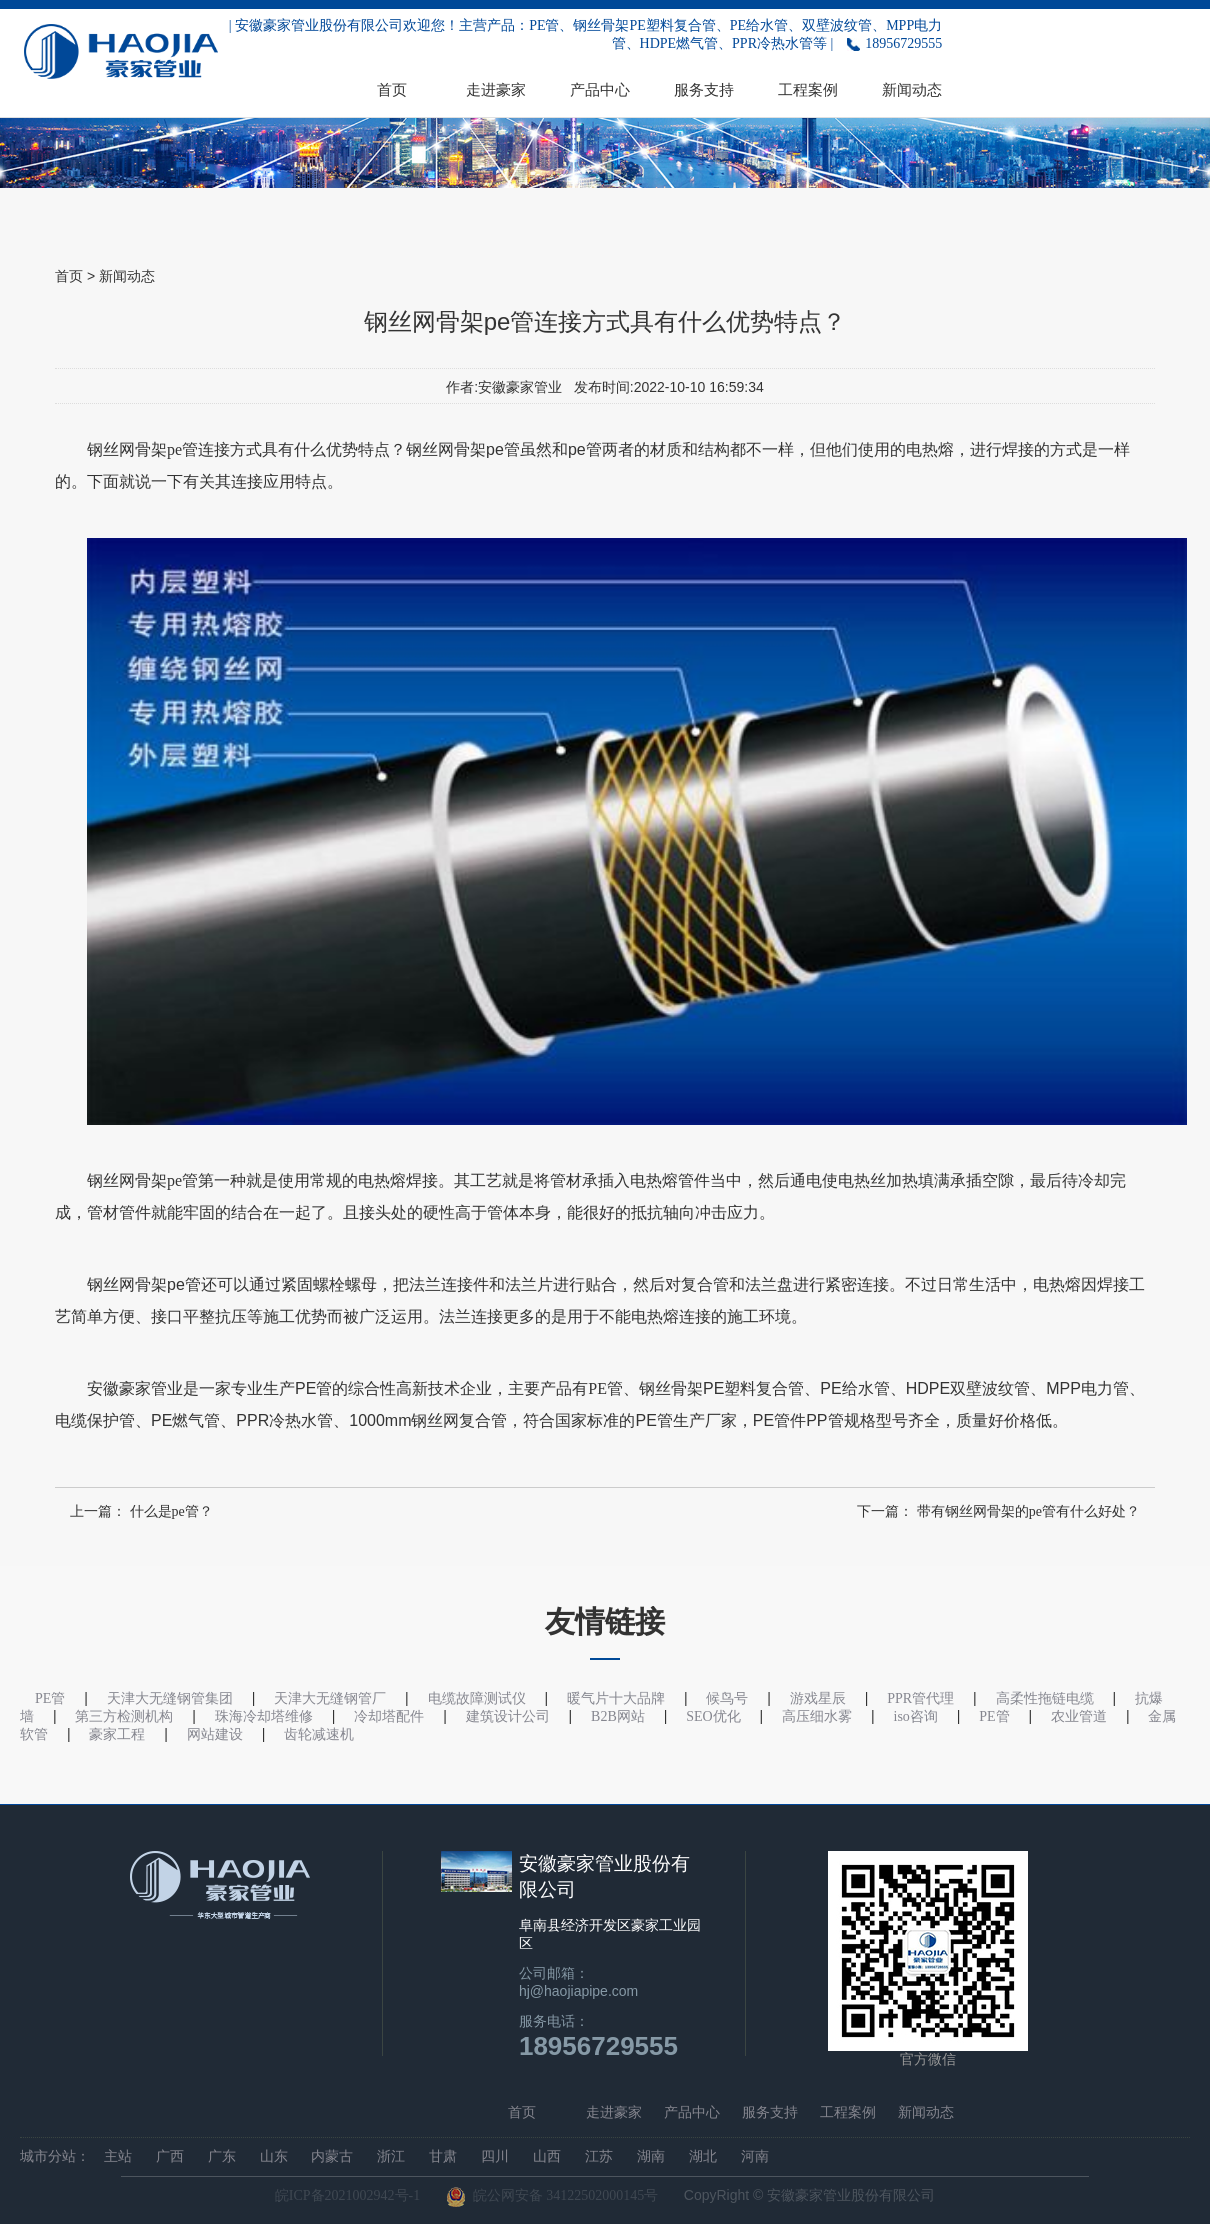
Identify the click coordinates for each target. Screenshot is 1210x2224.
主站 (118, 2156)
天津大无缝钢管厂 (330, 1698)
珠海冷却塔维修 (264, 1716)
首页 (392, 89)
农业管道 (1079, 1716)
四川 (495, 2156)
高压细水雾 (817, 1716)
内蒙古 (332, 2156)
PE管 (605, 1388)
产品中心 (600, 89)
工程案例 (808, 89)
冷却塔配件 (389, 1716)
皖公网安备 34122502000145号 (552, 2197)
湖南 (651, 2156)
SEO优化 (713, 1716)
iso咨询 (916, 1716)
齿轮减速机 (319, 1734)
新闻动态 (912, 89)
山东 (274, 2156)
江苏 (599, 2156)
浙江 (391, 2156)
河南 (755, 2156)
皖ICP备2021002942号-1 (347, 2195)
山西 (547, 2156)
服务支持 (704, 89)
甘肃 (443, 2156)
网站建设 (215, 1734)
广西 (170, 2156)
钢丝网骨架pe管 (142, 449)
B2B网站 (618, 1716)
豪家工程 (117, 1734)
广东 (222, 2156)
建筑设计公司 (508, 1716)
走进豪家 (496, 89)
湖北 (703, 2156)
